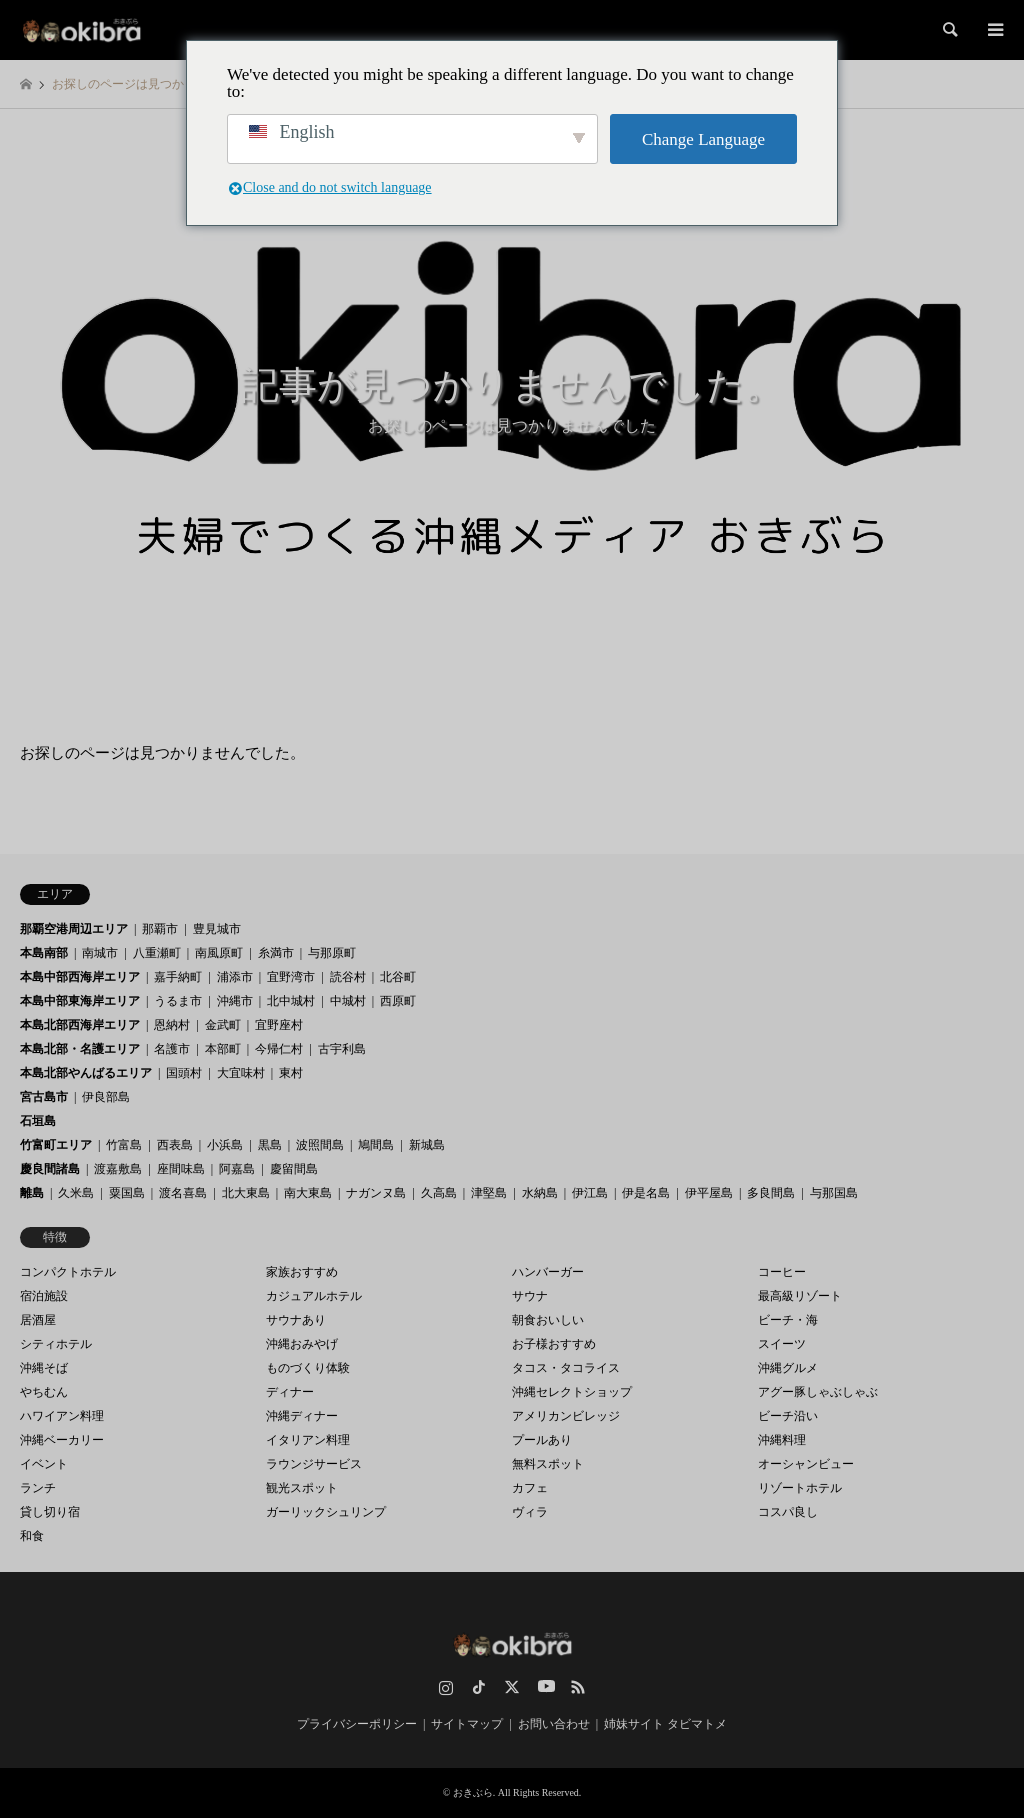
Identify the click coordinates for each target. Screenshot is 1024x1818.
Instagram (446, 1687)
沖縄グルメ (788, 1368)
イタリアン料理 (308, 1440)
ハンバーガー (548, 1272)
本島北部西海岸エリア (80, 1025)
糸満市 (276, 953)
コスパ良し (788, 1512)
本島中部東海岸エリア (80, 1001)
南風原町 (219, 953)
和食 (32, 1536)
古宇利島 (342, 1049)
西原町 (398, 1001)
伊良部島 (106, 1097)
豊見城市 (217, 929)
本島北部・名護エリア (80, 1049)
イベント (44, 1464)
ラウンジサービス (314, 1464)
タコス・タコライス (566, 1368)
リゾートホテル (800, 1488)
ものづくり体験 (308, 1368)
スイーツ (782, 1344)
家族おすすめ (302, 1272)
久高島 (439, 1193)
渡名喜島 (183, 1193)
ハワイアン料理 (62, 1416)
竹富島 (124, 1145)
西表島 (175, 1145)
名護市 (172, 1049)
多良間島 (771, 1193)
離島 (32, 1193)
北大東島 (246, 1193)
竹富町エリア (56, 1145)
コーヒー (782, 1272)
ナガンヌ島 (376, 1193)
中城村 (348, 1001)
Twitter (512, 1687)
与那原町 (332, 953)
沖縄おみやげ (302, 1344)
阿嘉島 (237, 1169)
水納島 (540, 1193)
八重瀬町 (157, 953)
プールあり (542, 1440)
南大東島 (308, 1193)
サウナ (530, 1296)
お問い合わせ (554, 1724)
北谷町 (398, 977)
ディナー (290, 1392)
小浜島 (225, 1145)
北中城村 (291, 1001)
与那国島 (834, 1193)
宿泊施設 (44, 1296)
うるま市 (178, 1001)
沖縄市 (235, 1001)
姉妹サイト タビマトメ (665, 1724)
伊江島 (590, 1193)
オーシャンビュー (806, 1464)
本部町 (223, 1049)
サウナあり (296, 1320)
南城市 (100, 953)
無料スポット (548, 1464)
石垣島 (38, 1121)
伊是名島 (646, 1193)
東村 (291, 1073)
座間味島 (181, 1169)
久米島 (76, 1193)
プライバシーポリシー (357, 1724)
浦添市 (235, 977)
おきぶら (473, 1792)
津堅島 (489, 1193)
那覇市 (160, 929)
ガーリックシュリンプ (326, 1512)
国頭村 (184, 1073)
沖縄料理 (782, 1440)
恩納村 (172, 1025)
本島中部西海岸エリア (80, 977)
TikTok (479, 1687)
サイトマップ (467, 1724)
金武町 (223, 1025)
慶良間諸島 (50, 1169)
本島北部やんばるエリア (86, 1073)
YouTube (545, 1687)
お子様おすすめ (554, 1344)
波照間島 (320, 1145)
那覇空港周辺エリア (74, 929)
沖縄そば (44, 1368)
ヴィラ (530, 1512)
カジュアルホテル (314, 1296)
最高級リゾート (800, 1296)
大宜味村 (241, 1073)
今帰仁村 (279, 1049)
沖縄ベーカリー (62, 1440)
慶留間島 (294, 1169)
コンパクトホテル (68, 1272)
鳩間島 (376, 1145)
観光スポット (302, 1488)
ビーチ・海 (788, 1320)
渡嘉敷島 (118, 1169)
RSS (578, 1687)
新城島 (427, 1145)
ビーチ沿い (788, 1416)
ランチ (38, 1488)
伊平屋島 (709, 1193)
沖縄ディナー (302, 1416)
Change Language (703, 139)
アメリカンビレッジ (566, 1416)
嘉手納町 (178, 977)
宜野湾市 (291, 977)
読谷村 (348, 977)
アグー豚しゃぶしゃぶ (818, 1392)
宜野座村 (279, 1025)
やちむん (44, 1392)
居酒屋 (38, 1320)
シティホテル (56, 1344)
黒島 (270, 1145)
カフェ (530, 1488)
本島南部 (44, 953)
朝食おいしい (548, 1320)
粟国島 (127, 1193)
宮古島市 (44, 1097)
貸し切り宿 (50, 1512)
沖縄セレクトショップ (572, 1392)
